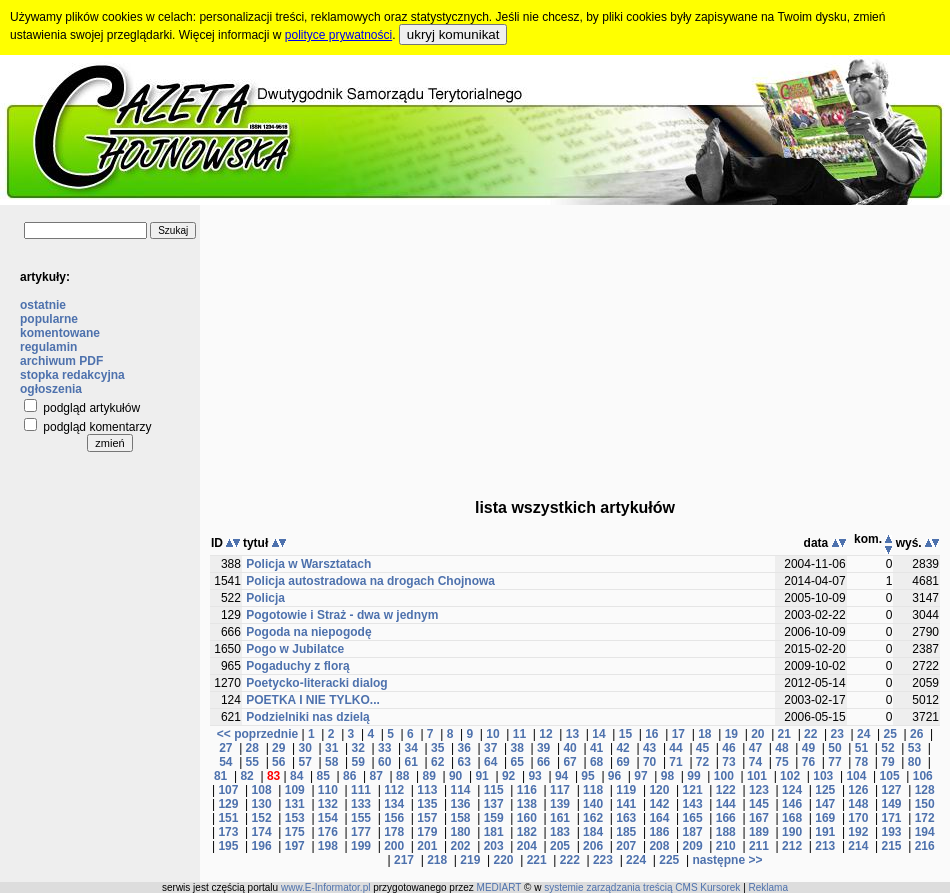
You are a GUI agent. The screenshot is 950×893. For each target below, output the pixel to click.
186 (659, 832)
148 (858, 804)
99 (693, 776)
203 (494, 846)
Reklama (768, 887)
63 (463, 762)
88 (402, 776)
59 (358, 762)
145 (759, 804)
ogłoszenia (51, 389)
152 (262, 818)
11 (519, 734)
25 (890, 734)
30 (305, 748)
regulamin (48, 347)
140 (593, 804)
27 (225, 748)
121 (693, 790)
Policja (265, 598)
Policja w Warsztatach (308, 564)
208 (659, 846)
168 (792, 818)
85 (323, 776)
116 (527, 790)
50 (834, 748)
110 (328, 790)
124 (792, 790)
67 (569, 762)
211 (759, 846)
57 (305, 762)
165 (693, 818)
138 (527, 804)
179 (427, 832)
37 (490, 748)
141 (626, 804)
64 (490, 762)
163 (626, 818)
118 (593, 790)
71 (675, 762)
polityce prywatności (338, 35)
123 (759, 790)
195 (228, 846)
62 (437, 762)
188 (726, 832)
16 (651, 734)
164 (659, 818)
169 (825, 818)
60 (384, 762)
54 (225, 762)
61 (411, 762)
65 (516, 762)
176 (328, 832)
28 (252, 748)
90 (455, 776)
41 (596, 748)
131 (295, 804)
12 (545, 734)
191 (825, 832)
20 (757, 734)
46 (728, 748)
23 (837, 734)
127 (892, 790)
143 (693, 804)
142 (659, 804)
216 (925, 846)
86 (349, 776)
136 (460, 804)
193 (892, 832)
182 (527, 832)
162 (593, 818)
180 (460, 832)
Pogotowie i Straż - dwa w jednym (342, 615)
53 (914, 748)
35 (437, 748)
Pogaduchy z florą (297, 666)
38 (516, 748)
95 (587, 776)
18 (704, 734)
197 (295, 846)
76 (808, 762)
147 (825, 804)
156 (394, 818)
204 (527, 846)
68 (596, 762)
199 (361, 846)
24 (863, 734)
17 (678, 734)
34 (411, 748)
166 (726, 818)
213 (825, 846)
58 (331, 762)
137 (494, 804)
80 (914, 762)
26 (916, 734)
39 (543, 748)
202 (460, 846)
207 (626, 846)
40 (569, 748)
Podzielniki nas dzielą (307, 717)
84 (296, 776)
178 (394, 832)
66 (543, 762)
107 (228, 790)
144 (726, 804)
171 (892, 818)
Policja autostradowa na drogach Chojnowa (370, 581)
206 (593, 846)
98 (667, 776)
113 (427, 790)
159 (494, 818)
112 (394, 790)
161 (560, 818)
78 (861, 762)
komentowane (60, 333)
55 (252, 762)
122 (726, 790)
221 (537, 860)
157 (427, 818)
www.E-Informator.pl (325, 887)
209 (693, 846)
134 (394, 804)
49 (808, 748)
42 (622, 748)
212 (792, 846)
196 (262, 846)
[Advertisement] (575, 345)
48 (781, 748)
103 (823, 776)
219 (470, 860)
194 (925, 832)
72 (702, 762)
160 (527, 818)
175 (295, 832)
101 (757, 776)
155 (361, 818)
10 (492, 734)
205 (560, 846)
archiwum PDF (61, 361)
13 (572, 734)
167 (759, 818)
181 (494, 832)
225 (669, 860)
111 (361, 790)
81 (220, 776)
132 (328, 804)
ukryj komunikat (453, 34)
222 (570, 860)
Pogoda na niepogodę (308, 632)
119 (626, 790)
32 (358, 748)
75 (781, 762)
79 (887, 762)
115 (494, 790)
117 (560, 790)
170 (858, 818)
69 (622, 762)
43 (649, 748)
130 (262, 804)
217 (404, 860)
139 (560, 804)
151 (228, 818)
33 (384, 748)
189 (759, 832)
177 (361, 832)
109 (295, 790)
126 (858, 790)
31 (331, 748)
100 (724, 776)
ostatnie (43, 305)
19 (731, 734)
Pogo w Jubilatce (295, 649)
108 (262, 790)
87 (375, 776)
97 (640, 776)
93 (534, 776)
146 (792, 804)
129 (228, 804)
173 (228, 832)
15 (625, 734)
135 (427, 804)
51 (861, 748)
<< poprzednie (257, 734)
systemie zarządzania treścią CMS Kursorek (642, 887)
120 (659, 790)
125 (825, 790)
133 (361, 804)
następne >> (727, 860)
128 (925, 790)
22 (810, 734)
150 (925, 804)
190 (792, 832)
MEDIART (499, 887)
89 (428, 776)
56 (278, 762)
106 (923, 776)
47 (755, 748)
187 (693, 832)
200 (394, 846)
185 (626, 832)
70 (649, 762)
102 (790, 776)
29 (278, 748)
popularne (49, 319)
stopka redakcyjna (72, 375)
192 (858, 832)
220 (503, 860)
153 (295, 818)
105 (890, 776)
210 (726, 846)
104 (856, 776)
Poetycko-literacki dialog (316, 683)
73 (728, 762)
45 (702, 748)
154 (328, 818)
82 (246, 776)
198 (328, 846)
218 (437, 860)
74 (755, 762)
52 (887, 748)
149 (892, 804)
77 (834, 762)
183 (560, 832)
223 (603, 860)
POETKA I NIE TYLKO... (313, 700)
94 (561, 776)
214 (858, 846)
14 (598, 734)
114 (460, 790)
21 (784, 734)
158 (460, 818)
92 (508, 776)
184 (593, 832)
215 (892, 846)
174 (262, 832)
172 (925, 818)
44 (675, 748)
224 (636, 860)
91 (481, 776)
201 (427, 846)
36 (463, 748)
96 (614, 776)
